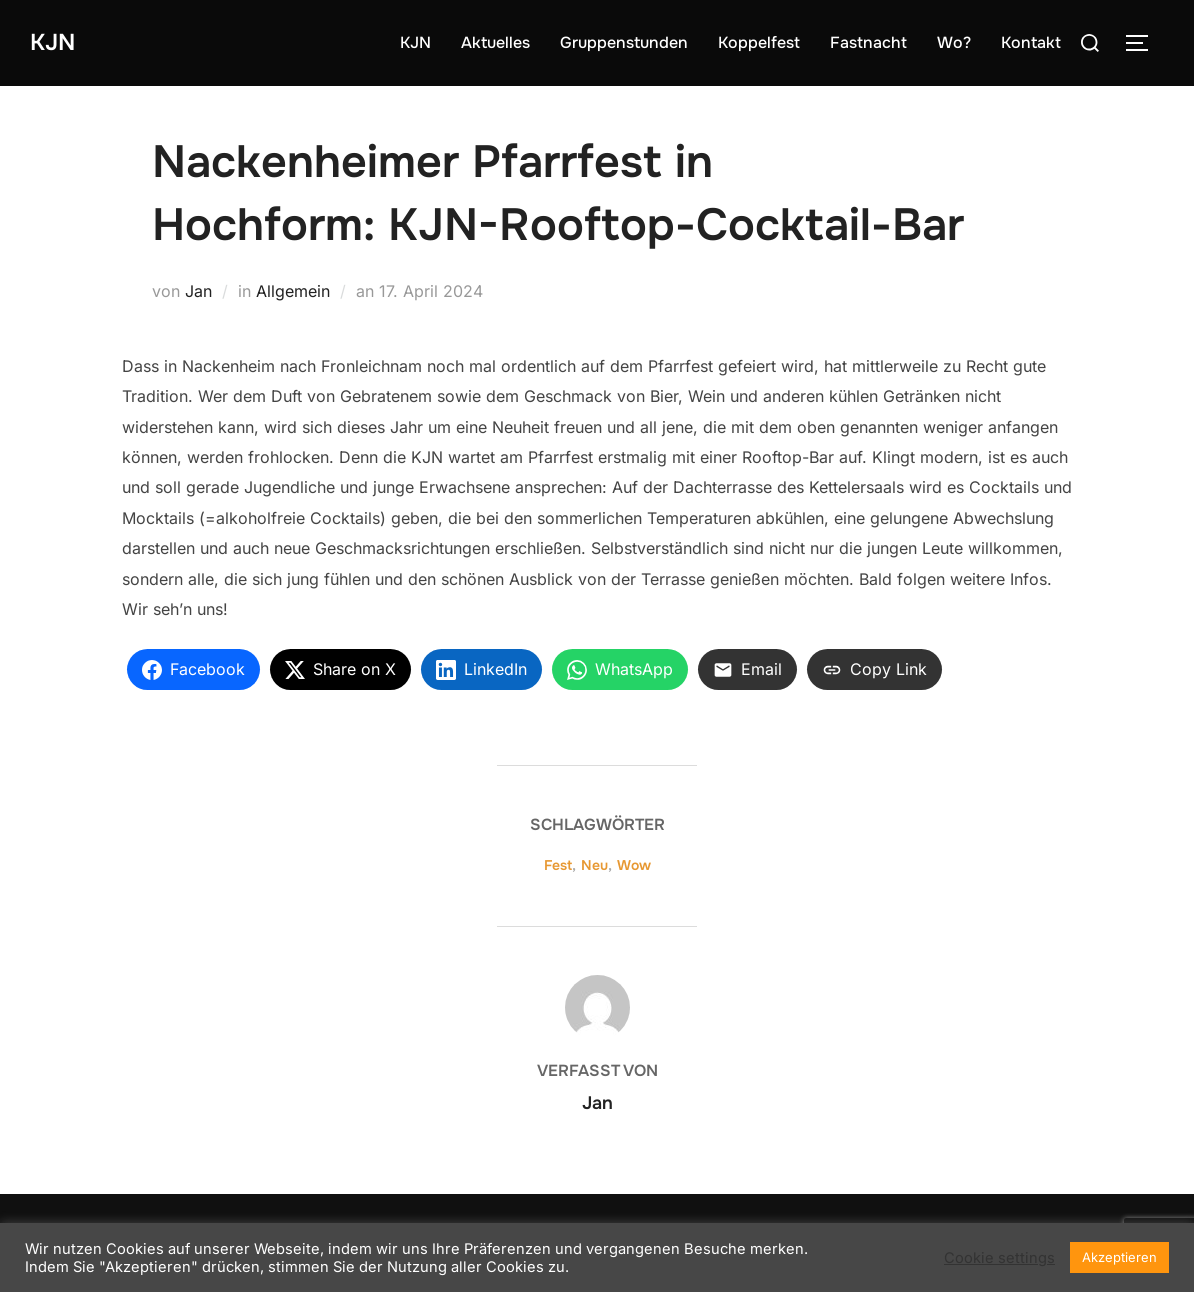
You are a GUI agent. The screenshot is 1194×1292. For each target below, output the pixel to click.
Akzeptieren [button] (1119, 1257)
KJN (56, 42)
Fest (558, 865)
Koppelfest (759, 42)
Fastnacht (868, 42)
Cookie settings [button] (999, 1258)
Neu (594, 865)
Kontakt (1031, 42)
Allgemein (293, 291)
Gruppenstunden (624, 42)
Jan (198, 291)
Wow (634, 865)
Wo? (954, 42)
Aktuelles (495, 42)
